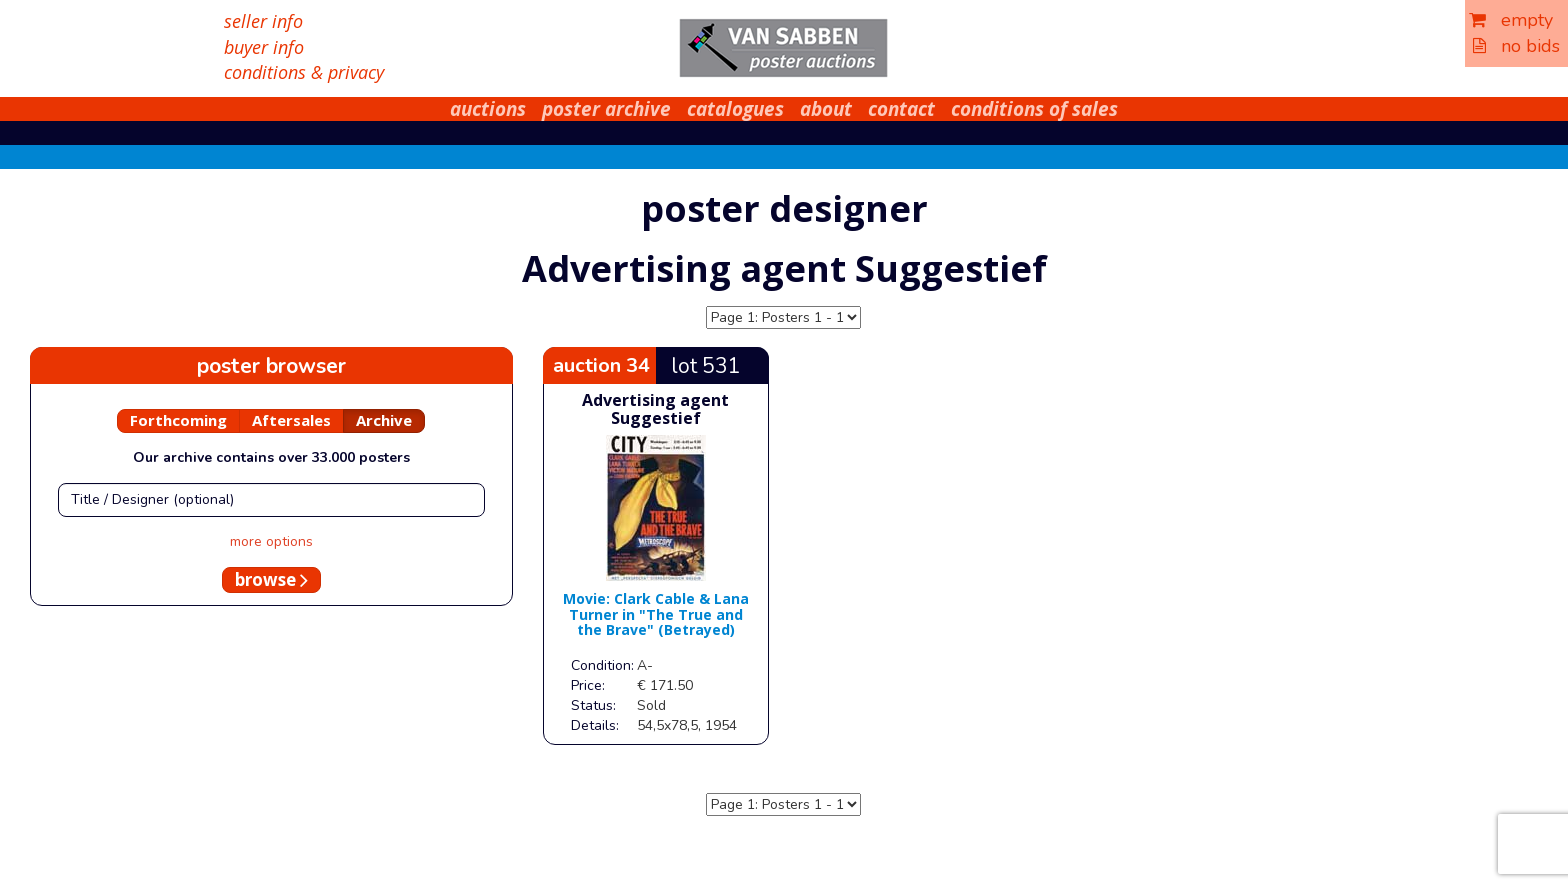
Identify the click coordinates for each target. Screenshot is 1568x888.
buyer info (264, 47)
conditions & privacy (304, 72)
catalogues (735, 109)
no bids (1516, 46)
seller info (263, 21)
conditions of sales (1034, 109)
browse (271, 579)
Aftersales (291, 420)
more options (271, 541)
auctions (488, 109)
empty (1511, 20)
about (826, 109)
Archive (384, 420)
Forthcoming (178, 420)
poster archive (606, 109)
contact (901, 109)
